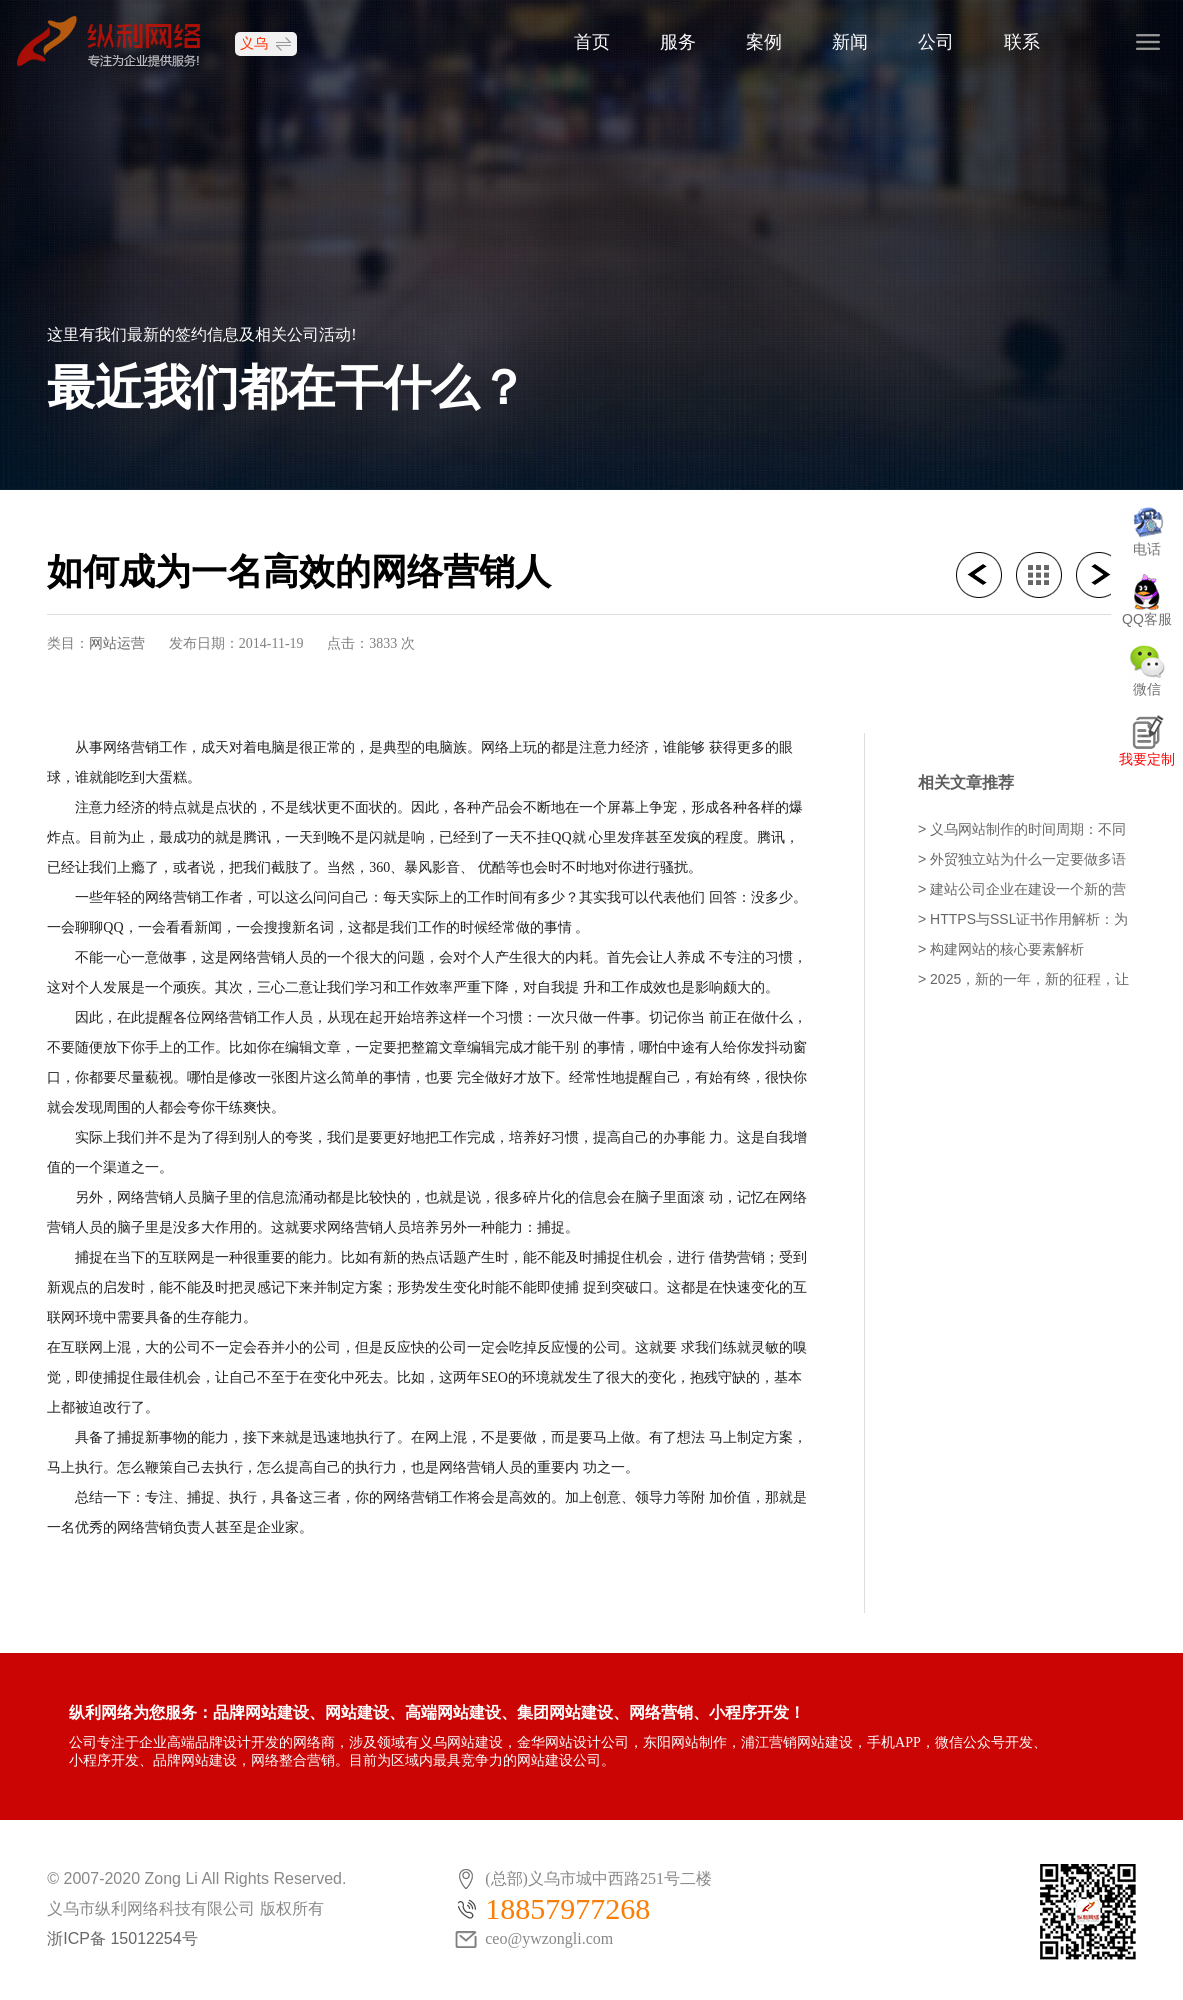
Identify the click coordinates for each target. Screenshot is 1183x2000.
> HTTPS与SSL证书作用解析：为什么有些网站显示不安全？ (1023, 920)
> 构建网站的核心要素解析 (1001, 949)
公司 (936, 43)
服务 (678, 43)
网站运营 (117, 643)
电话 (1147, 549)
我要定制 (1147, 759)
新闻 (850, 43)
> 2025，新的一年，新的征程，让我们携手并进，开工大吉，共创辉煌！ (1023, 980)
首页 (592, 43)
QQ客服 (1147, 619)
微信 (1147, 689)
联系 (1022, 43)
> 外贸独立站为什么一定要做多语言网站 (1022, 860)
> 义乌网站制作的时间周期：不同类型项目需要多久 (1022, 830)
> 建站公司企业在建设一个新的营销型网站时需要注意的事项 (1022, 890)
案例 (764, 43)
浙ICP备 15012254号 (122, 1938)
